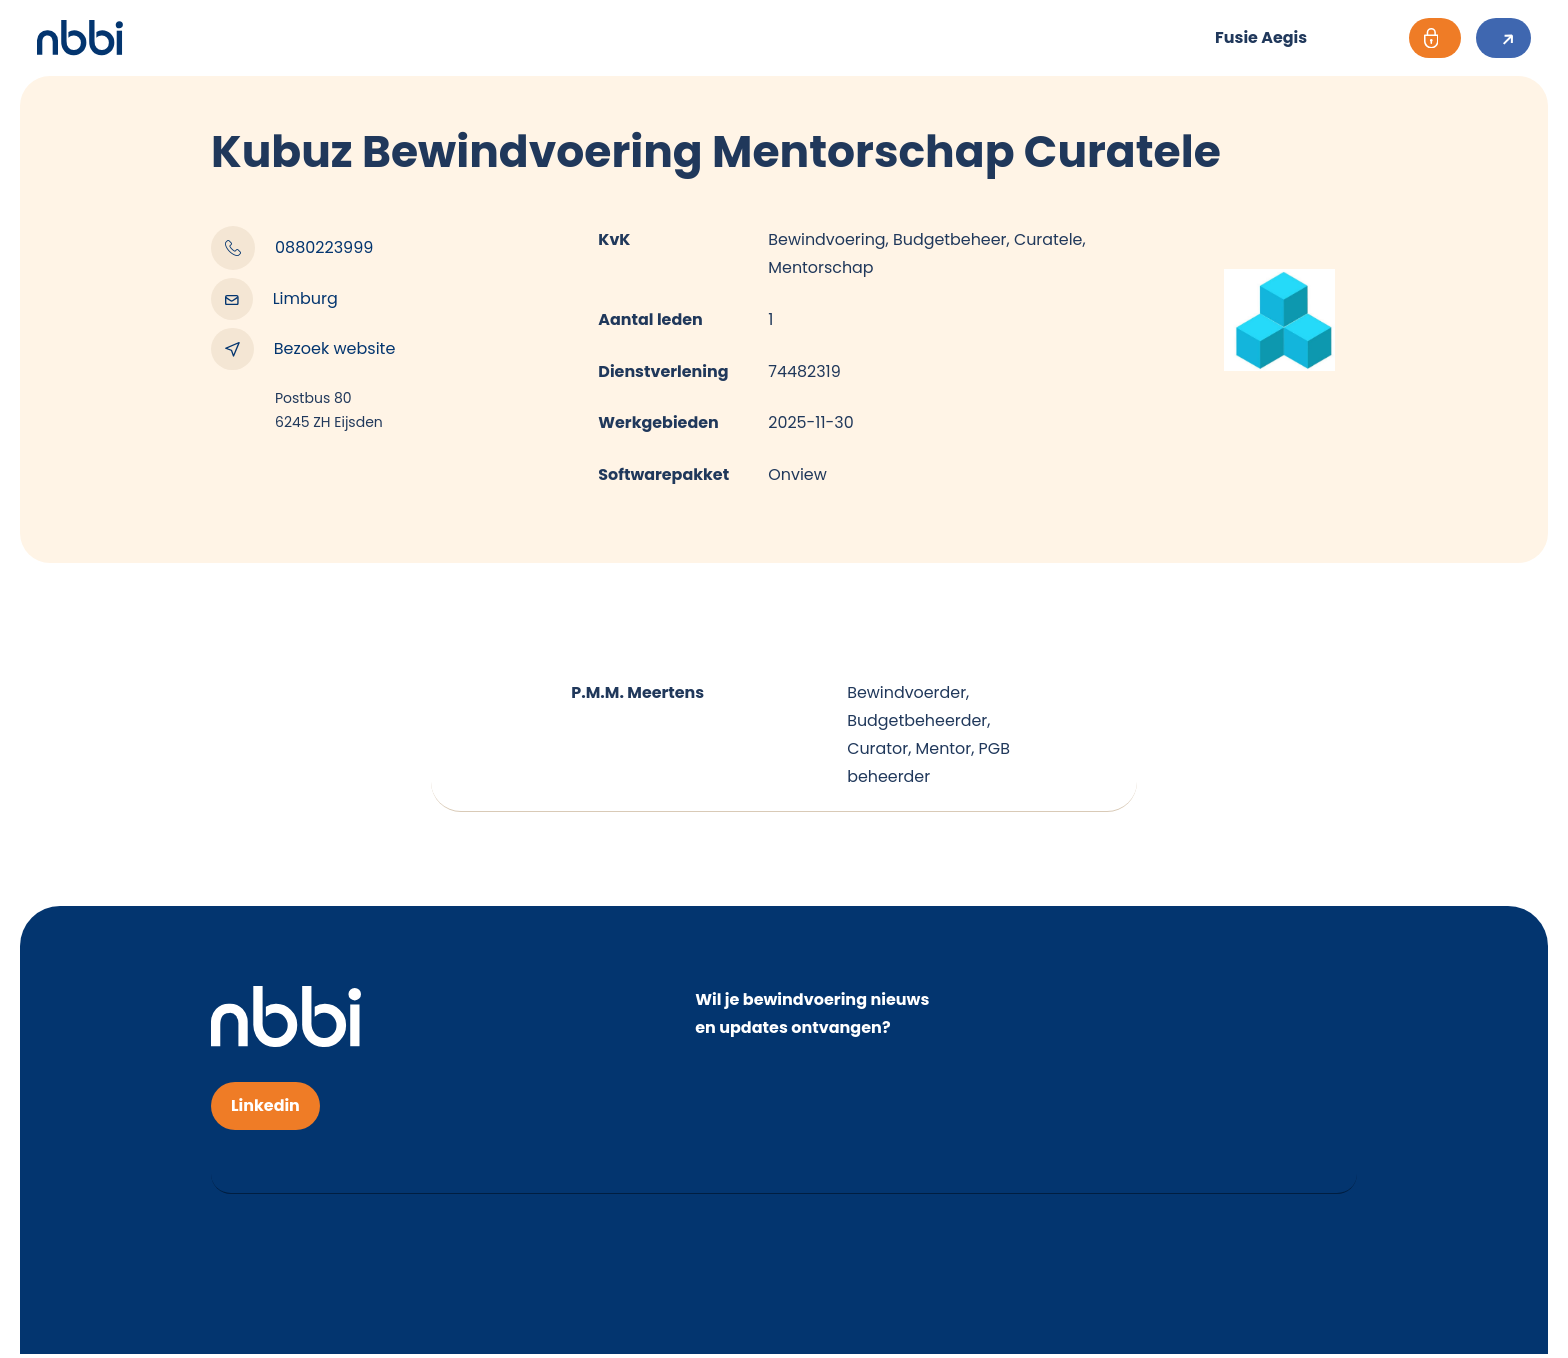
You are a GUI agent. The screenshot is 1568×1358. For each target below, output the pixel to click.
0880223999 (292, 248)
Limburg (274, 299)
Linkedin (265, 1109)
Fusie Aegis (1256, 37)
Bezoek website (303, 349)
